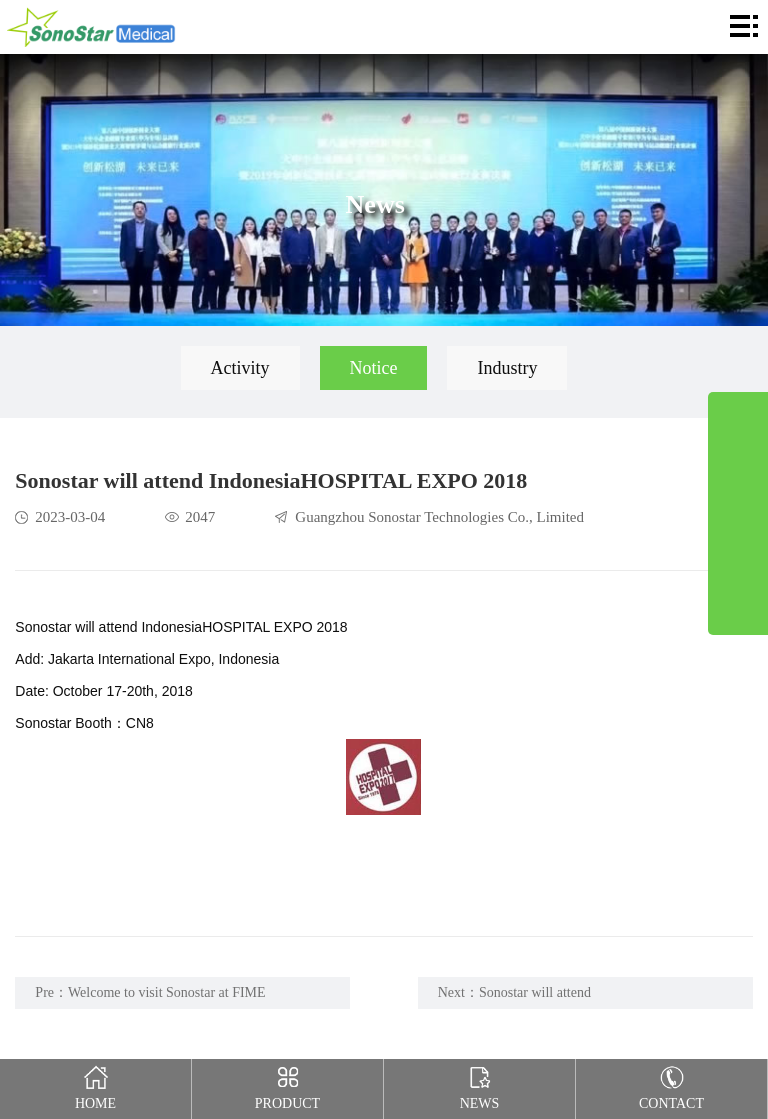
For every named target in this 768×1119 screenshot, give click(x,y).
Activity (240, 368)
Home (96, 1085)
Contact (672, 1085)
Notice (374, 368)
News (480, 1085)
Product (288, 1085)
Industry (507, 368)
